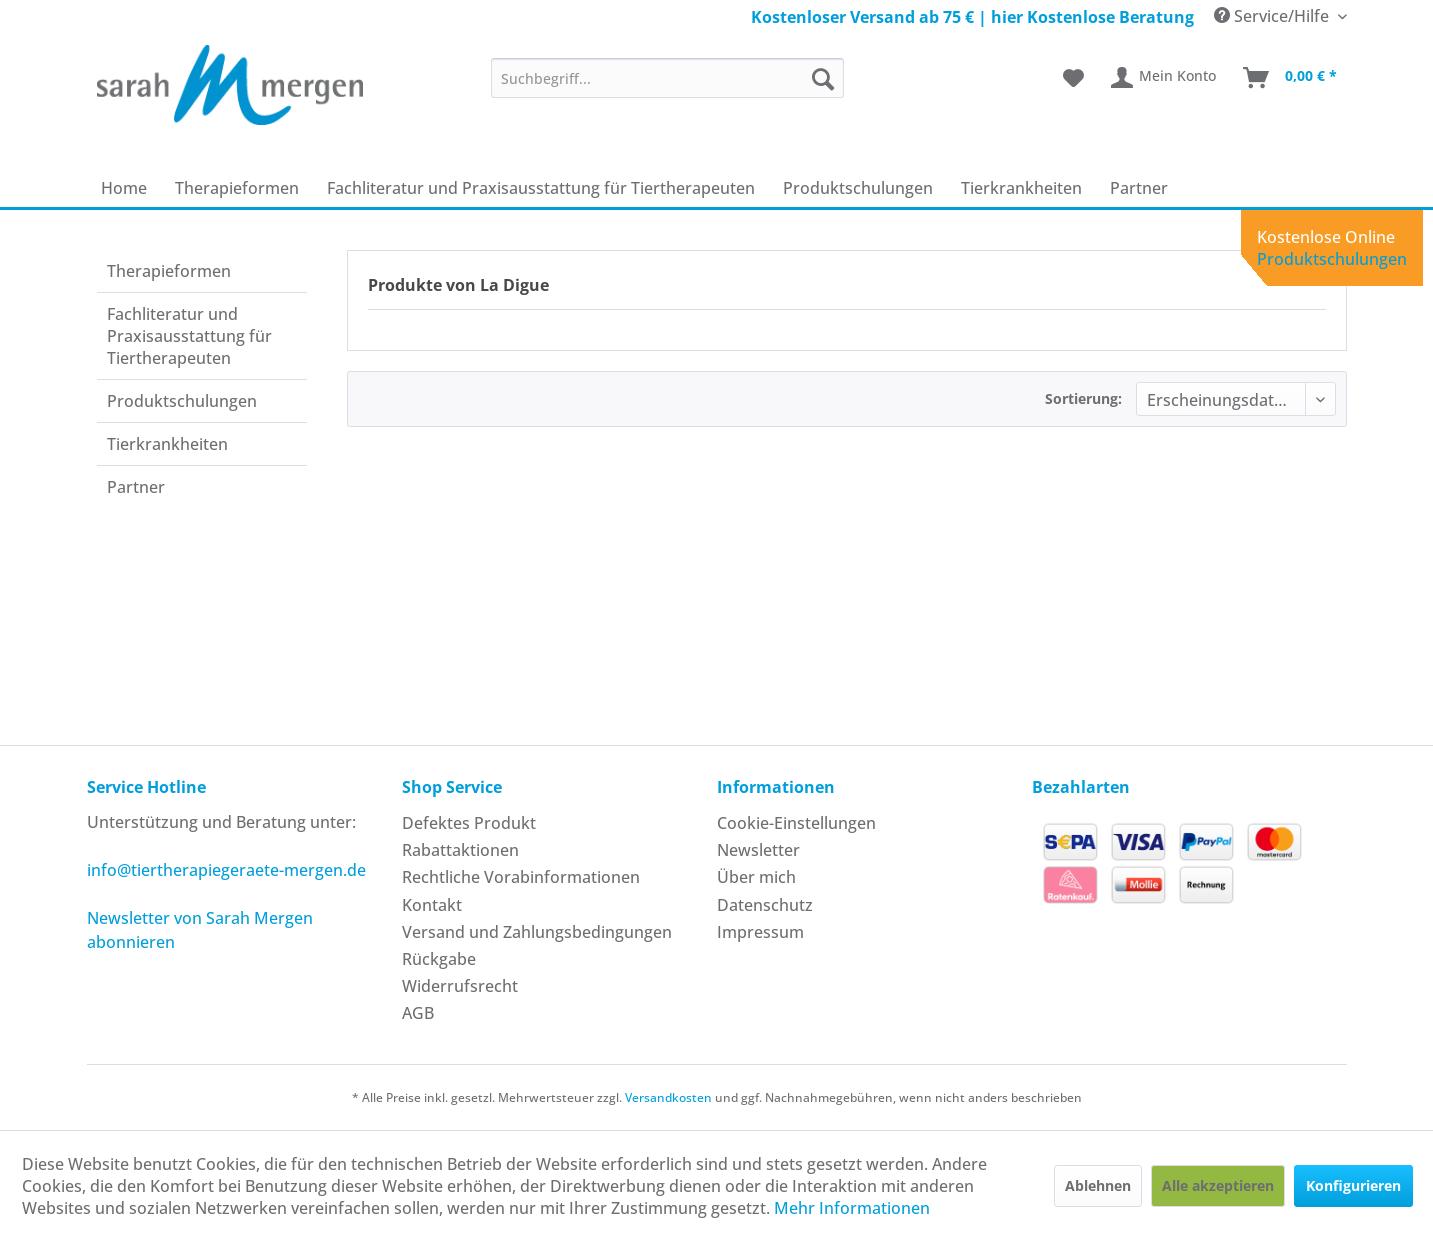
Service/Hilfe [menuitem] (1273, 16)
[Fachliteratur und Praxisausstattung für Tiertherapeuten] (541, 188)
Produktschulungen (1332, 259)
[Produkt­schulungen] (858, 188)
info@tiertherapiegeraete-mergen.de (226, 870)
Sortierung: (1083, 398)
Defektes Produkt (469, 823)
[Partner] (1139, 188)
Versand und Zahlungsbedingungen (537, 932)
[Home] (124, 188)
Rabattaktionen (460, 850)
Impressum (760, 932)
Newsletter (758, 850)
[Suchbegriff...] (667, 78)
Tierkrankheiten (167, 444)
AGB (418, 1013)
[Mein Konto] (1164, 78)
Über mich (756, 877)
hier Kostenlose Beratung (1092, 17)
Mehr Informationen (852, 1208)
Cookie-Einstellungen (796, 823)
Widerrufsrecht (460, 986)
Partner (136, 487)
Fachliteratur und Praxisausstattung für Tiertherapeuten (189, 336)
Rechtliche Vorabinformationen (521, 877)
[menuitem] (667, 78)
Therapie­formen (169, 271)
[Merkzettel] (1073, 78)
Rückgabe (439, 959)
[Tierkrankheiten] (1021, 188)
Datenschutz (765, 905)
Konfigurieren (1353, 1185)
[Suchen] (823, 78)
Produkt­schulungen (182, 401)
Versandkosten (668, 1097)
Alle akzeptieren (1218, 1185)
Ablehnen (1098, 1185)
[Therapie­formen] (237, 188)
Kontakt (432, 905)
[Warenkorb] (1291, 78)
